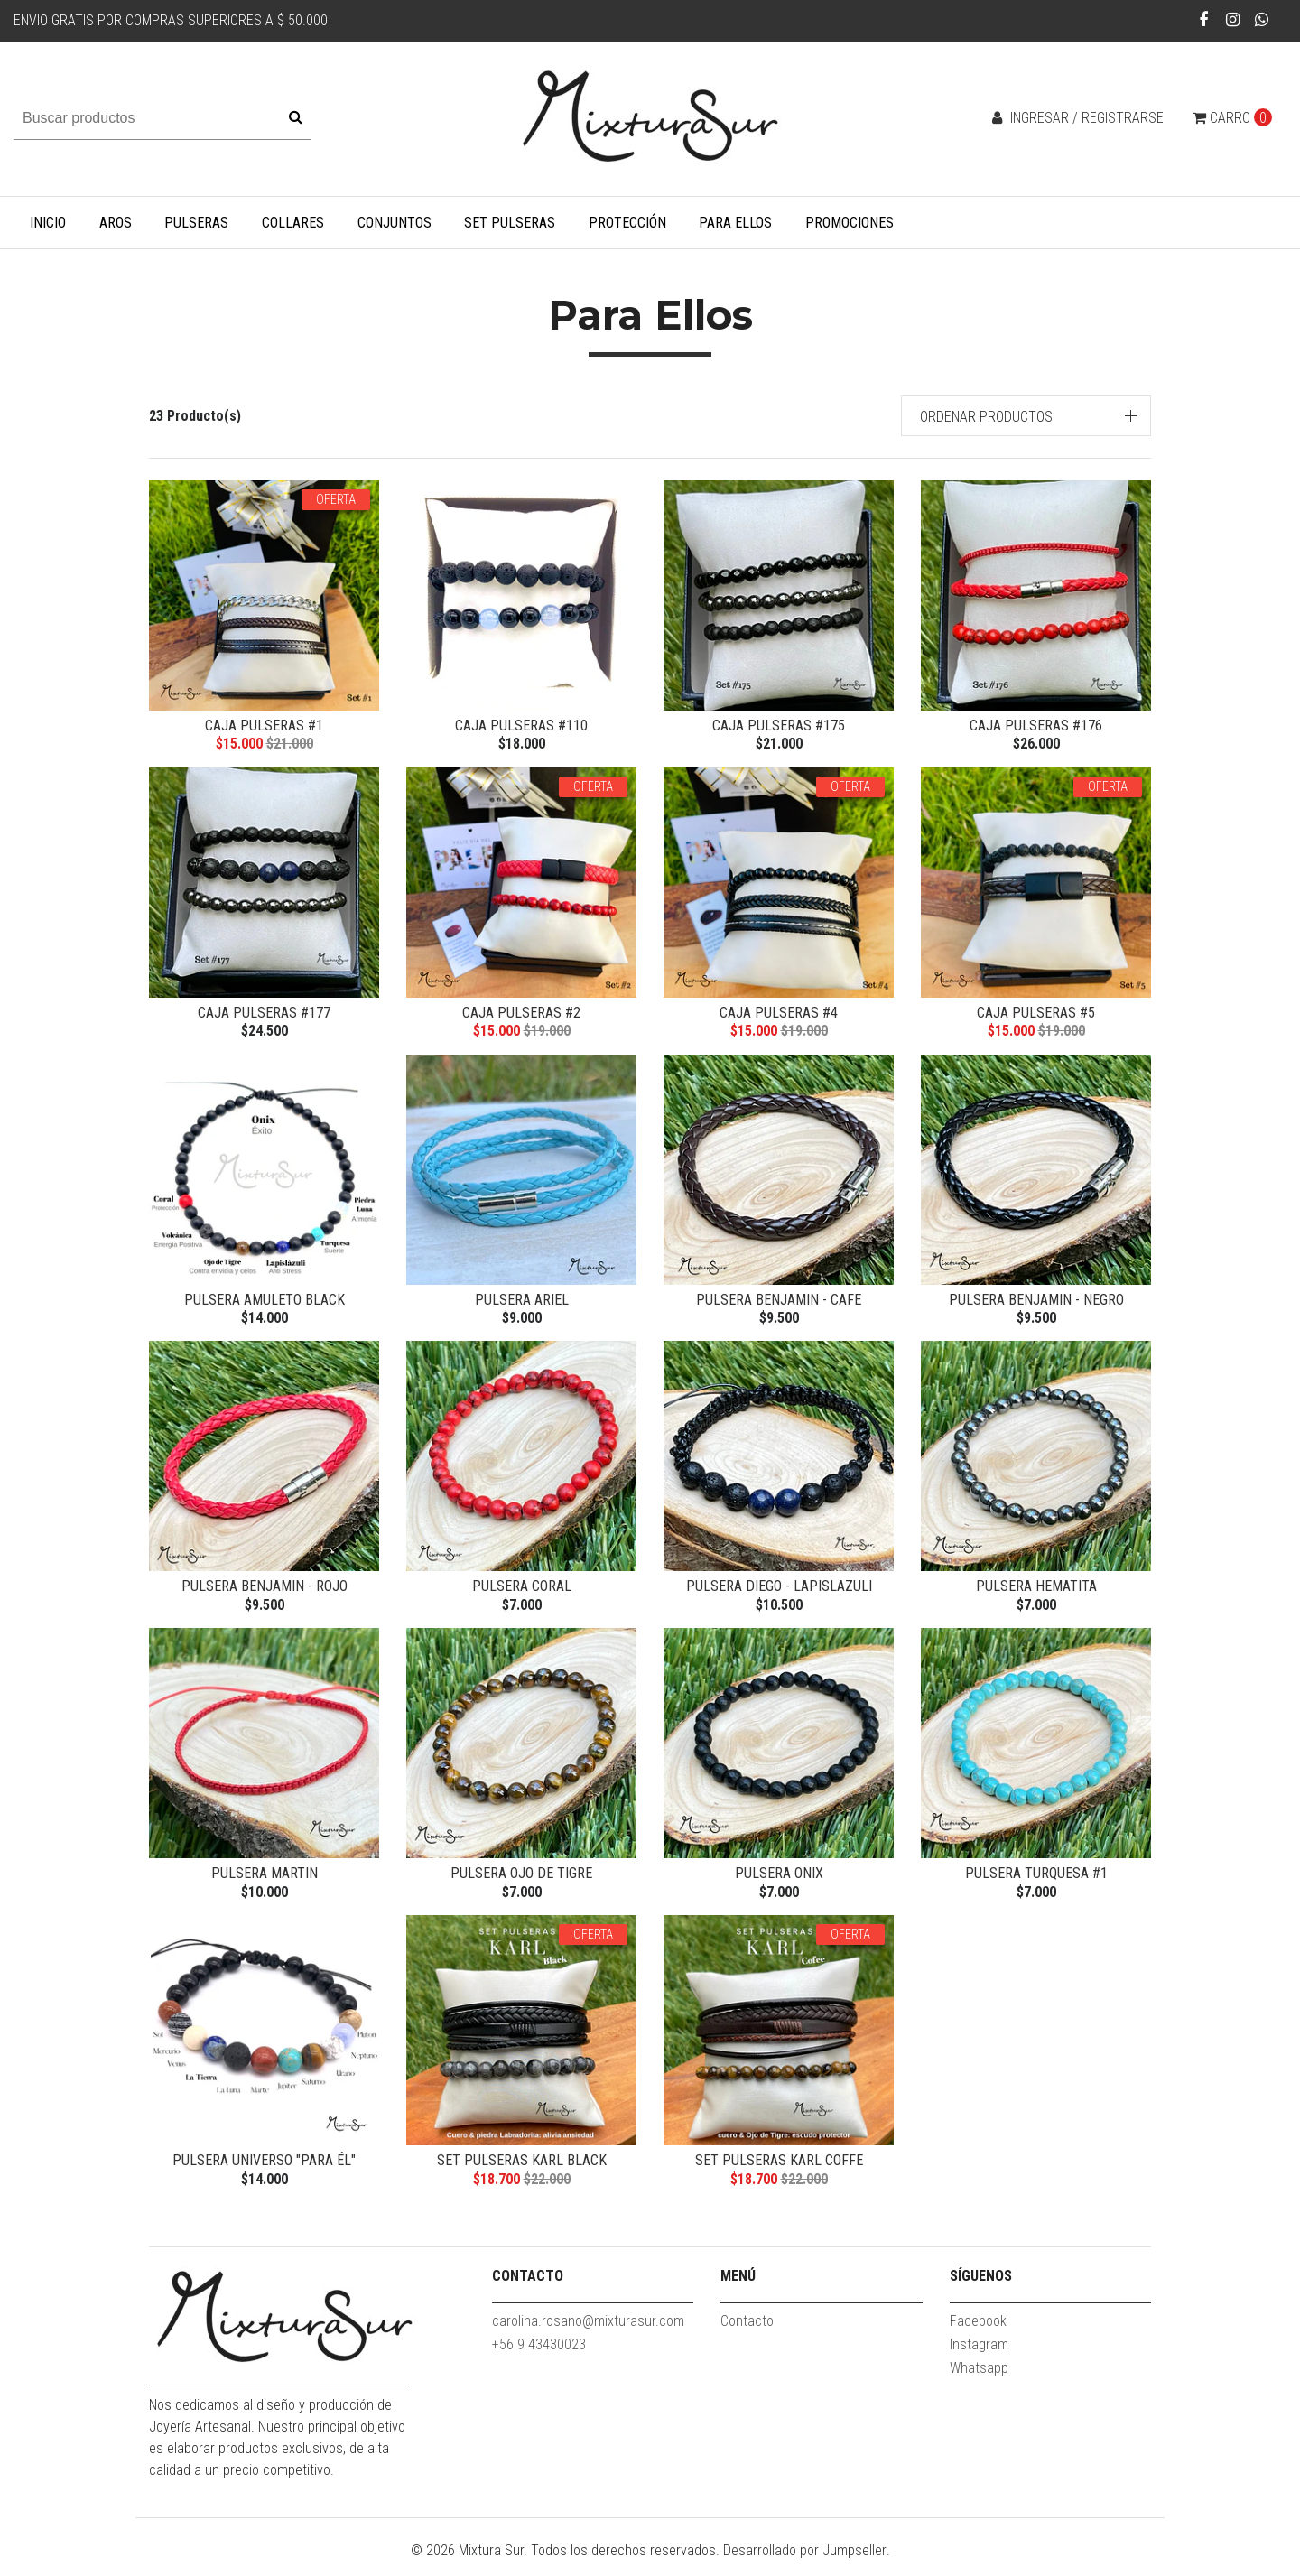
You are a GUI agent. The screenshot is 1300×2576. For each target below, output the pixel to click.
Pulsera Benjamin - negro (1036, 1304)
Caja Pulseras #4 (779, 1014)
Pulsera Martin (264, 1883)
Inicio (48, 222)
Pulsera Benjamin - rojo (264, 1593)
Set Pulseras (509, 222)
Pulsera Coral (521, 1593)
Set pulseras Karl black (522, 2172)
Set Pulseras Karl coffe (779, 2172)
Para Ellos (735, 222)
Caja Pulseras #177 (264, 1014)
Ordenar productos (986, 416)
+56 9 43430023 (539, 2358)
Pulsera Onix (779, 1883)
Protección (627, 222)
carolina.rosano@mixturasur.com (588, 2335)
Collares (293, 222)
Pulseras (196, 222)
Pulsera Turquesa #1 (1036, 1883)
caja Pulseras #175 (778, 725)
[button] (1026, 415)
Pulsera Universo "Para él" (264, 2172)
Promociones (849, 222)
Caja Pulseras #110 (521, 725)
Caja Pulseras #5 (1036, 1014)
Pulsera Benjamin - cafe (778, 1304)
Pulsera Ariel (522, 1304)
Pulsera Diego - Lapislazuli (779, 1593)
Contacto (747, 2335)
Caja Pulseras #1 (264, 725)
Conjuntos (395, 222)
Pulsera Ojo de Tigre (521, 1883)
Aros (115, 222)
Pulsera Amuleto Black (264, 1304)
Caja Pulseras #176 (1036, 725)
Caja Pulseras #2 (521, 1014)
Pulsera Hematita (1036, 1593)
